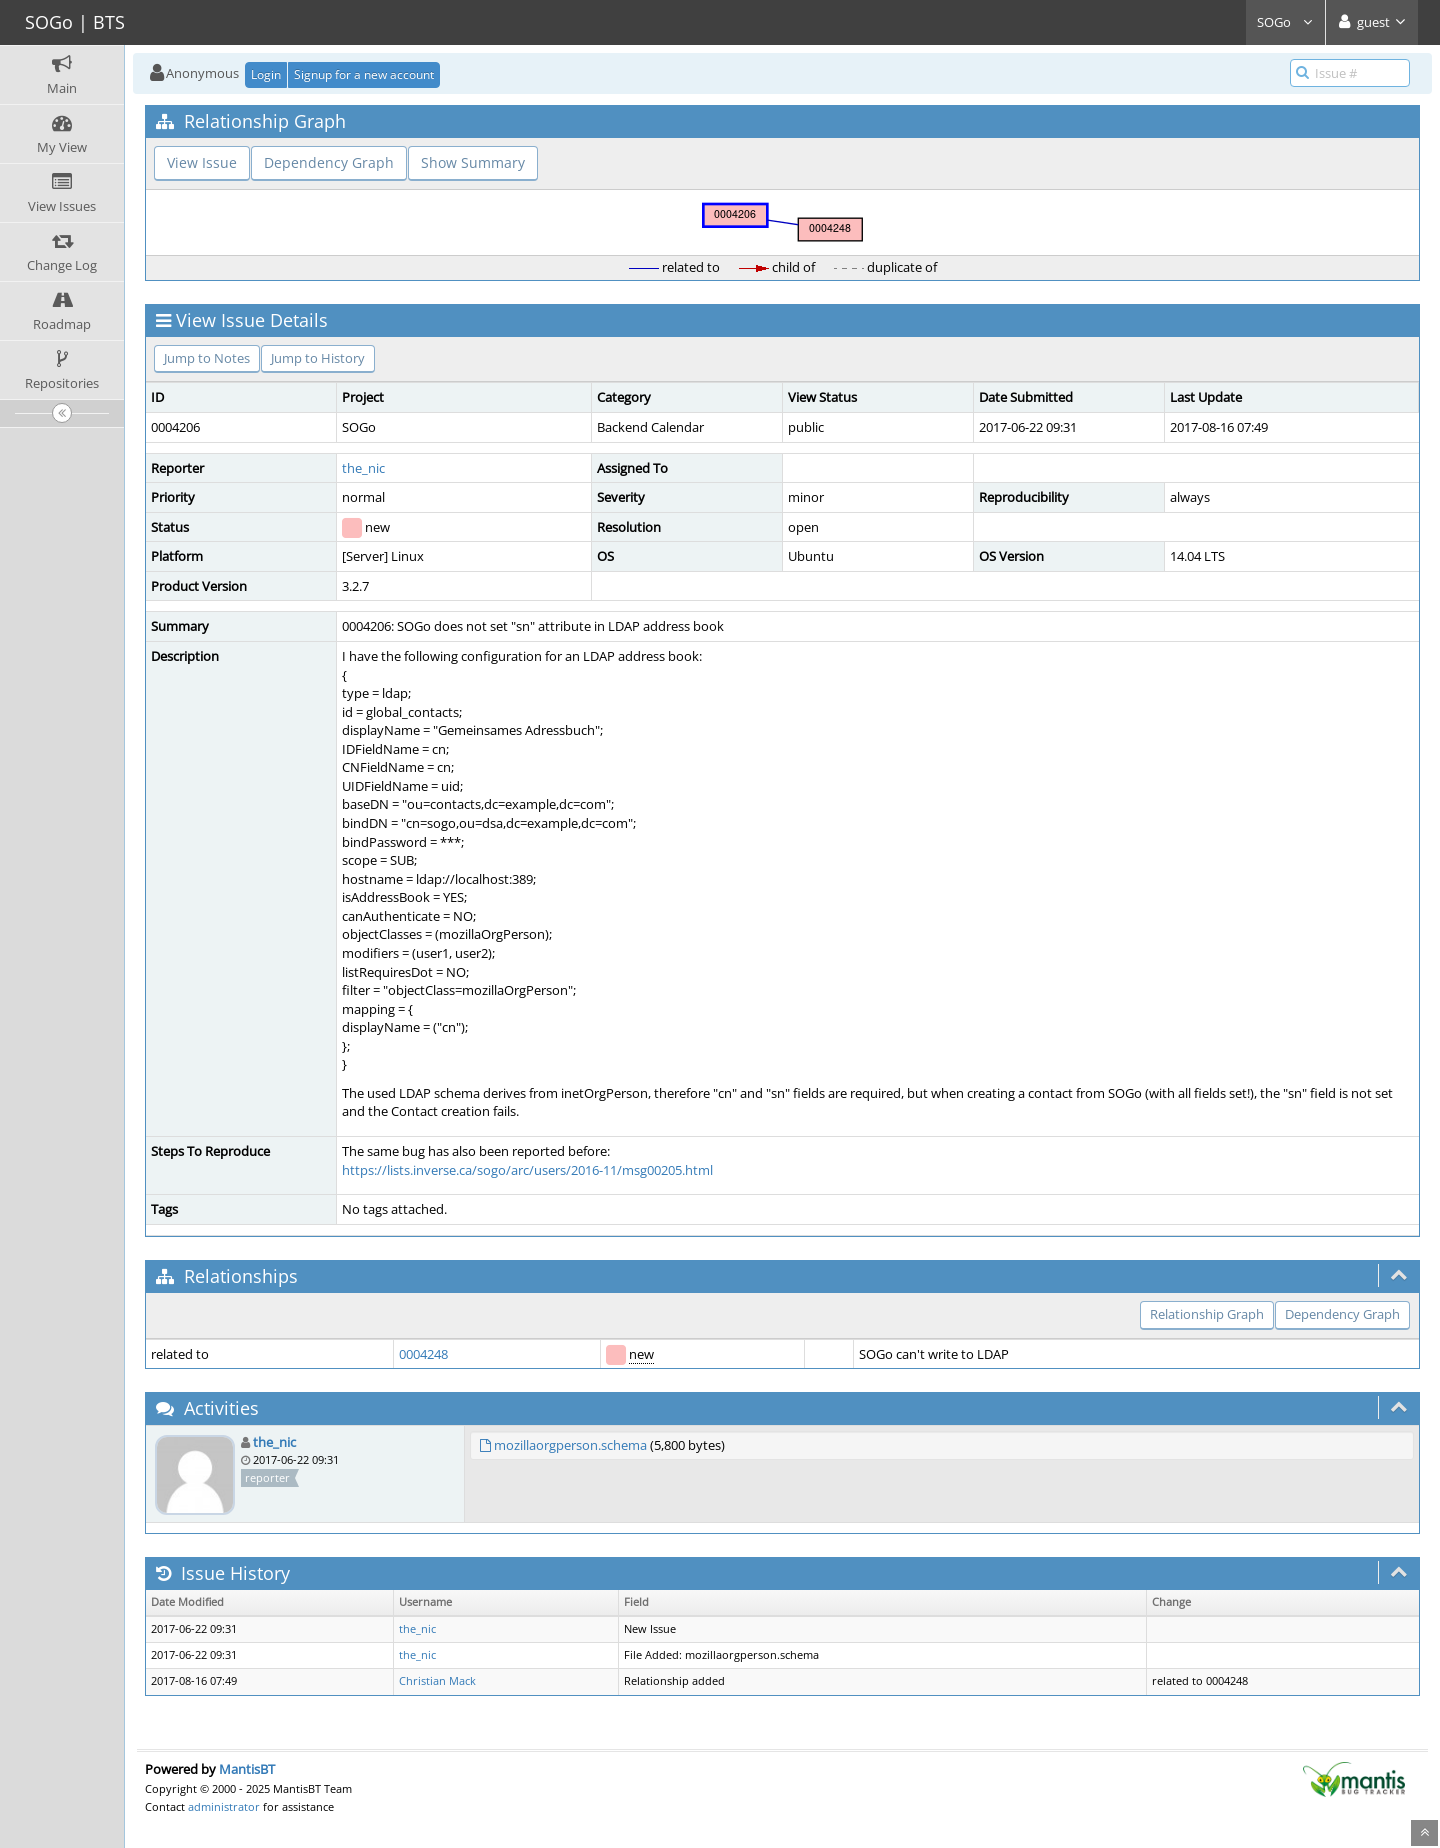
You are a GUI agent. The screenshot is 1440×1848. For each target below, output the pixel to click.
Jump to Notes (207, 358)
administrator (224, 1806)
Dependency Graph (329, 162)
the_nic (363, 468)
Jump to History (318, 358)
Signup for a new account (364, 74)
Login (266, 74)
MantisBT (247, 1769)
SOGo (1285, 22)
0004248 (423, 1354)
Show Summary (473, 162)
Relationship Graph (1207, 1314)
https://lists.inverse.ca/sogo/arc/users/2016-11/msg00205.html (527, 1170)
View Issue (202, 162)
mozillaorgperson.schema (570, 1445)
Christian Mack (437, 1681)
